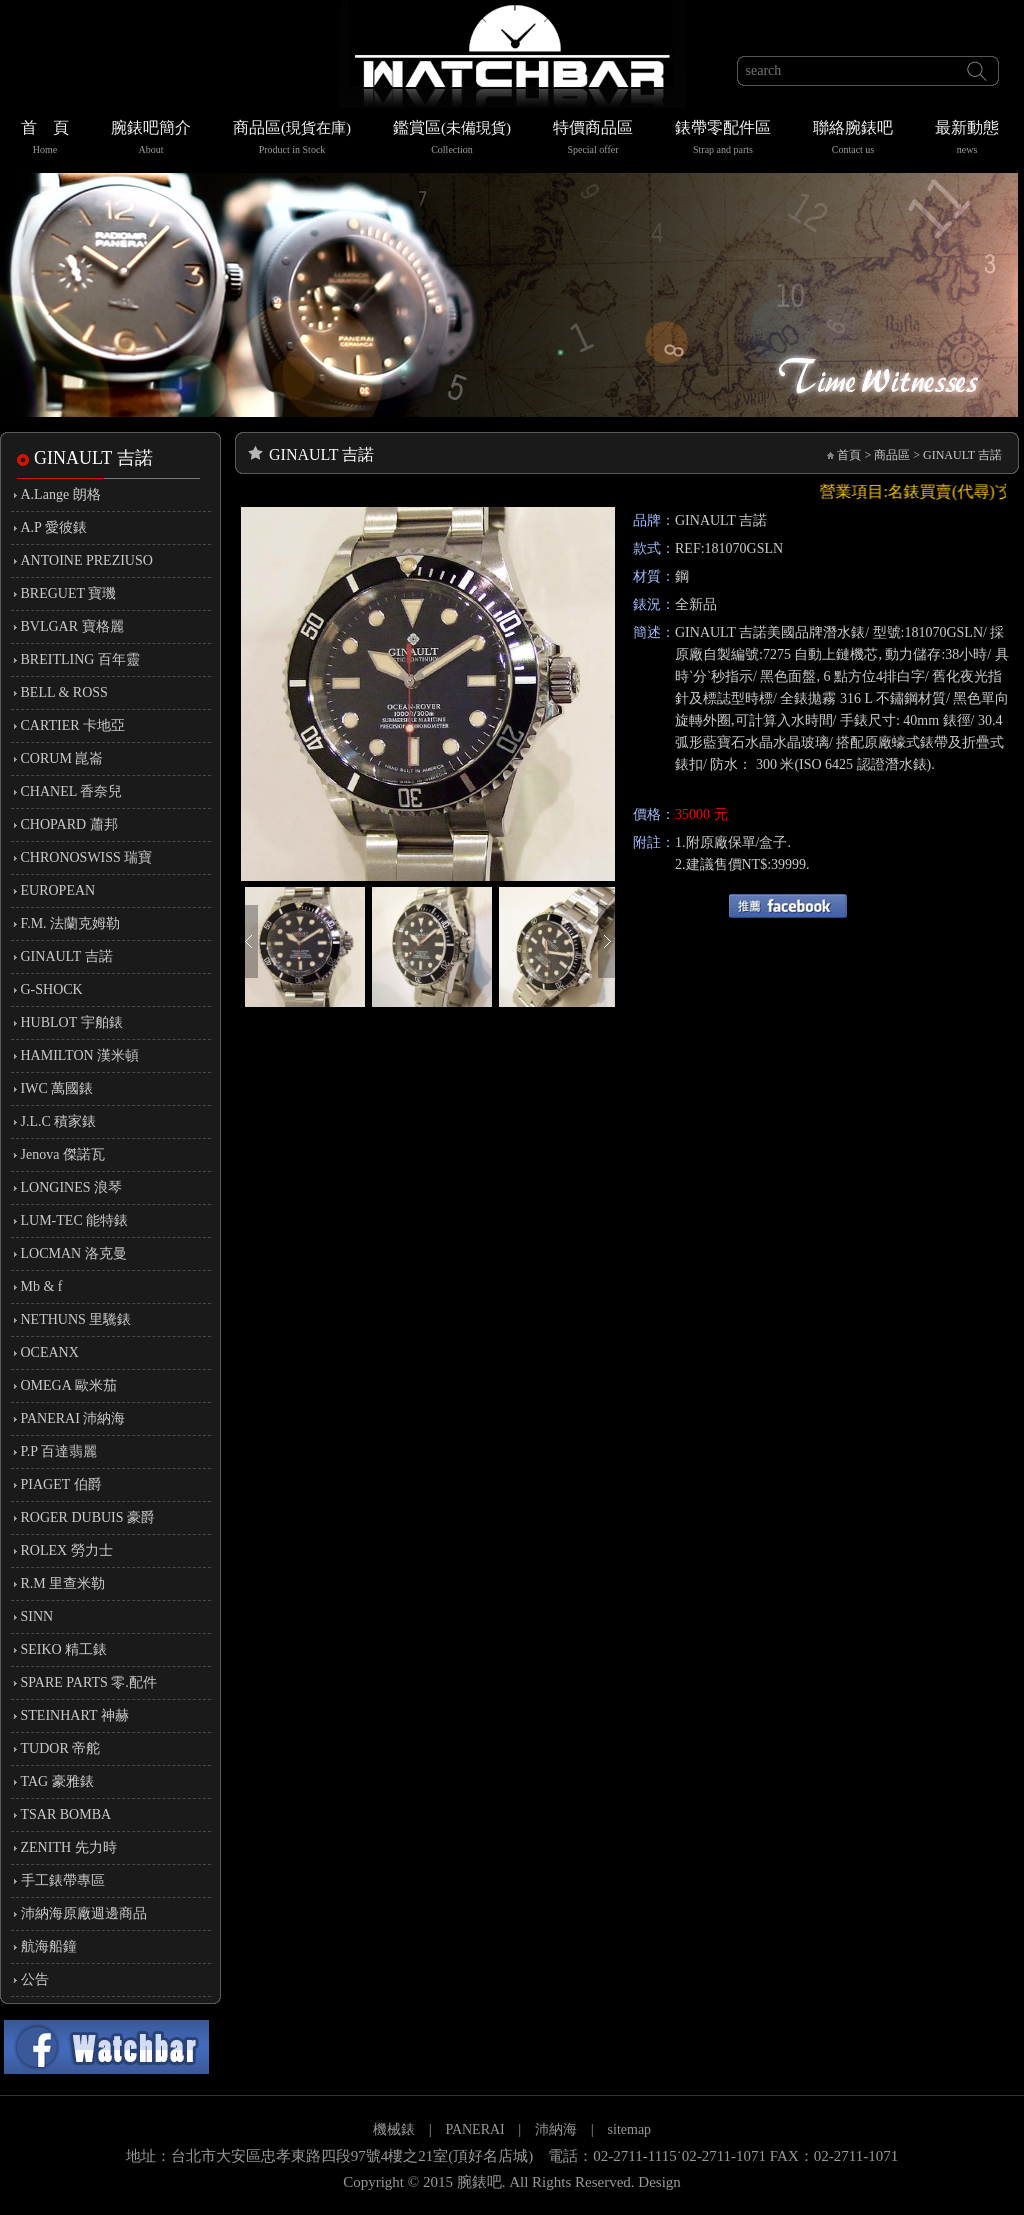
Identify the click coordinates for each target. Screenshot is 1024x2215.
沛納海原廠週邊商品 (84, 1913)
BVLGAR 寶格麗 (72, 626)
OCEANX (50, 1352)
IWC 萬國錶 (57, 1088)
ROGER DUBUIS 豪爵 (88, 1517)
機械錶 (394, 2129)
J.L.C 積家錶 (59, 1121)
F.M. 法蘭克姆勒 (71, 923)
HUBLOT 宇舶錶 (72, 1022)
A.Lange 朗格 (61, 494)
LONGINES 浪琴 (72, 1187)
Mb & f (42, 1286)
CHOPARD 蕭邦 (69, 824)
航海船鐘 (49, 1946)
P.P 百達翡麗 (59, 1451)
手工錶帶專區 (63, 1880)
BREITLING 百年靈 (80, 659)
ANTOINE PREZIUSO (87, 560)
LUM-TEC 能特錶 (75, 1220)
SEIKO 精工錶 (64, 1649)
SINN (37, 1616)
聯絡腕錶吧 (853, 139)
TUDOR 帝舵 (61, 1748)
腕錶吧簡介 (151, 139)
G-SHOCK (52, 989)
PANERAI (476, 2129)
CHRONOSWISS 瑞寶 (87, 857)
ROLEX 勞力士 (67, 1550)
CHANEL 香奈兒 (72, 791)
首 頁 (45, 139)
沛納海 (556, 2129)
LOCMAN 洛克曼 (74, 1253)
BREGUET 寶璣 (69, 593)
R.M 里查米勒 (63, 1583)
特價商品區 (593, 139)
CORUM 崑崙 (62, 758)
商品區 (292, 139)
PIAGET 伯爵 (61, 1484)
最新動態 (967, 139)
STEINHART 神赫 (75, 1715)
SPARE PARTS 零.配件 (89, 1682)
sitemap (630, 2129)
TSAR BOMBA (66, 1814)
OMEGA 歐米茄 (69, 1385)
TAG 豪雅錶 (57, 1781)
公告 (35, 1979)
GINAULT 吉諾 (67, 956)
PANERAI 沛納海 (73, 1418)
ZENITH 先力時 (69, 1847)
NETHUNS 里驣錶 (76, 1319)
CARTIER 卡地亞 (73, 725)
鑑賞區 (452, 139)
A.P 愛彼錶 (54, 527)
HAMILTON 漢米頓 (80, 1055)
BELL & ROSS (64, 692)
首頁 (849, 455)
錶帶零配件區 (723, 139)
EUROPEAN (58, 890)
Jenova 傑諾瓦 (63, 1154)
